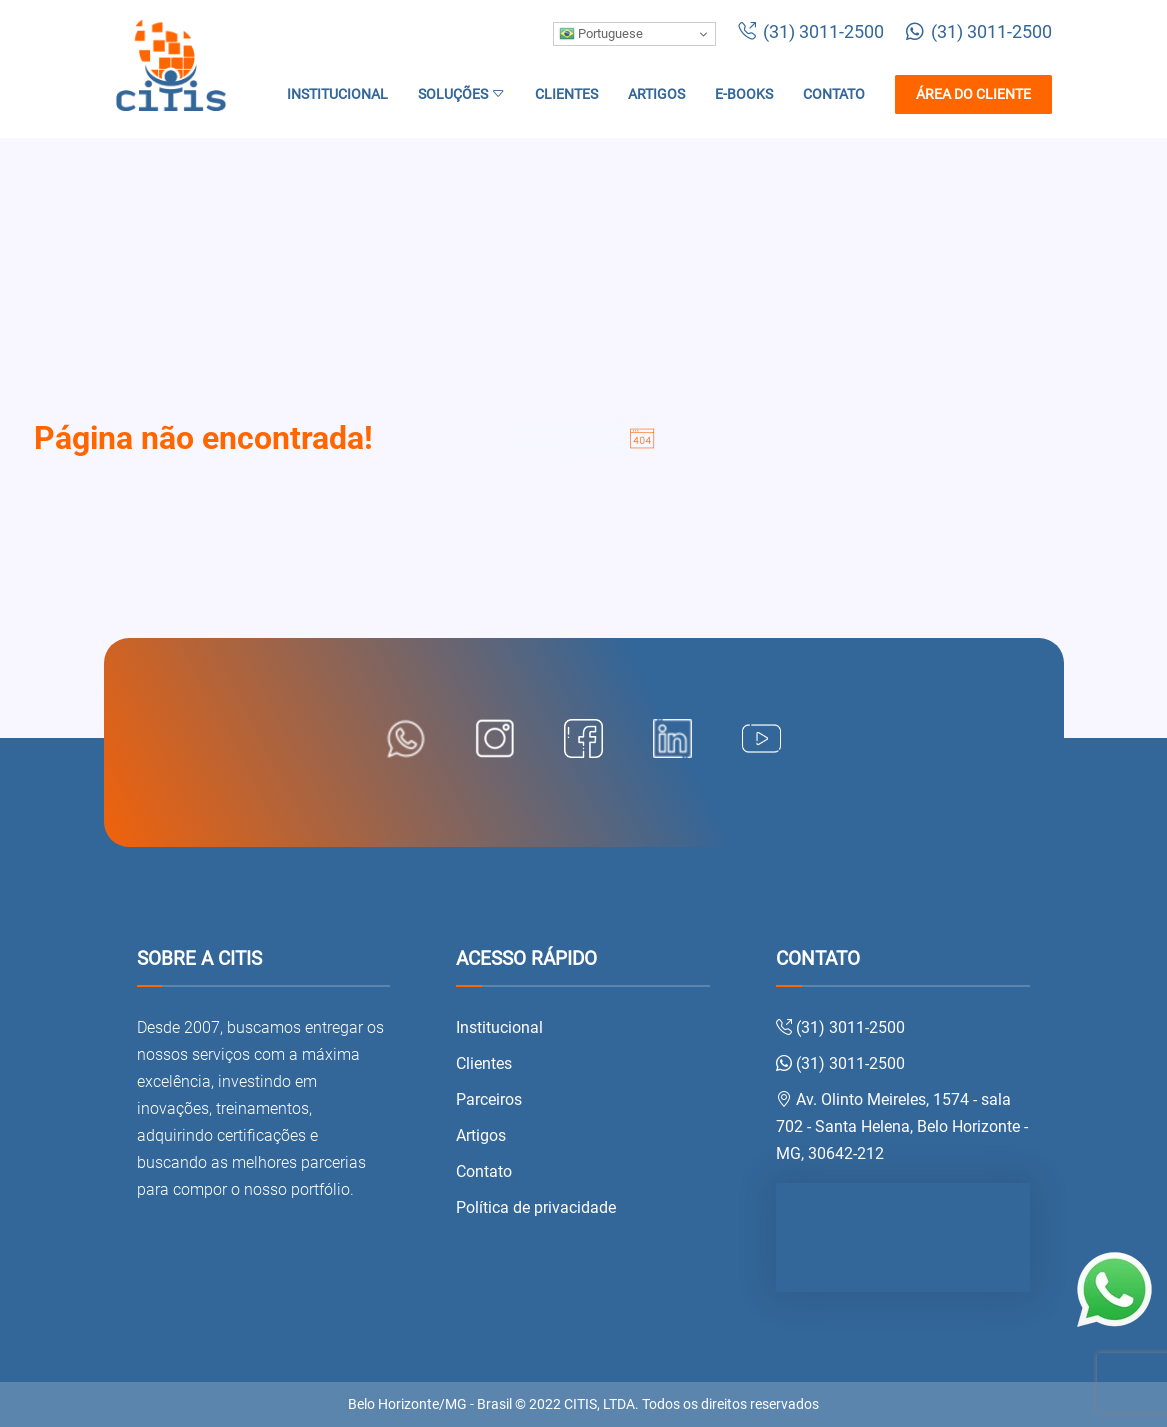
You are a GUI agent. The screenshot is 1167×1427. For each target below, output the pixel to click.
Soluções (461, 94)
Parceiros (489, 1099)
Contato (834, 94)
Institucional (337, 94)
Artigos (656, 94)
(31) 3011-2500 (811, 32)
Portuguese (601, 34)
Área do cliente (973, 94)
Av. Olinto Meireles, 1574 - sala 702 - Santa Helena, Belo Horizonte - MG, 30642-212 (902, 1126)
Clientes (566, 94)
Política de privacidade (536, 1207)
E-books (744, 94)
